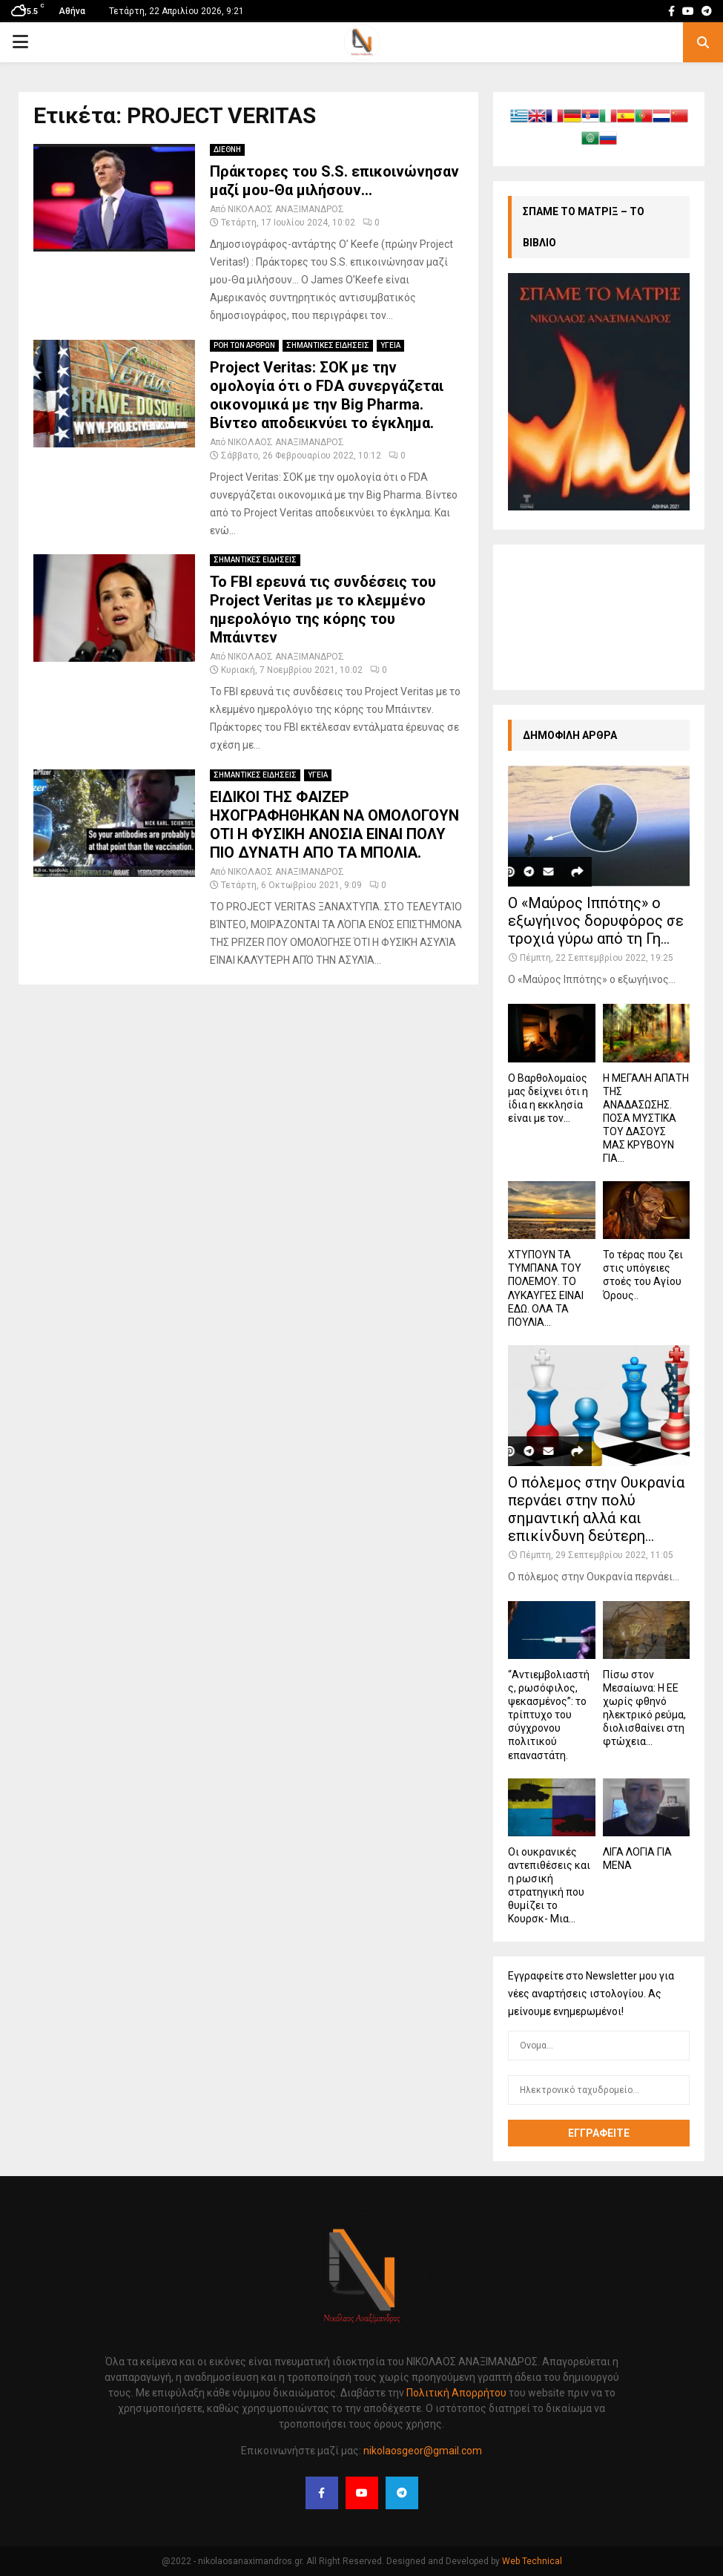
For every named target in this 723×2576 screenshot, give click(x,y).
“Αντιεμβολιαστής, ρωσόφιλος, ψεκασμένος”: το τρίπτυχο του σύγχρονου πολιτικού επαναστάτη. (549, 1715)
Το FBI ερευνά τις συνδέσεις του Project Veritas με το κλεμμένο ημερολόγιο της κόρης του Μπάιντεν (323, 609)
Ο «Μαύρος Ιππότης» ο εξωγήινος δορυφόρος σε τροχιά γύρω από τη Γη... (596, 920)
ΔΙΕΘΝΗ (227, 149)
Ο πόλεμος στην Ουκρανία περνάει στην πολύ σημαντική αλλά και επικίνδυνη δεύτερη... (596, 1509)
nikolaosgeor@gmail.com (422, 2451)
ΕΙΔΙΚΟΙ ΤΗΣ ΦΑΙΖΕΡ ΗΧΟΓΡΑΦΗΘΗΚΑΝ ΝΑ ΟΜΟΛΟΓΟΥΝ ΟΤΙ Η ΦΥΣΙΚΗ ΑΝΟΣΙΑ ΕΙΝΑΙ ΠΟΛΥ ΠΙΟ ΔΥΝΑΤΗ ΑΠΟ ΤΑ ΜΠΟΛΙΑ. (334, 824)
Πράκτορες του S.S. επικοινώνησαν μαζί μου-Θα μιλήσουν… (334, 180)
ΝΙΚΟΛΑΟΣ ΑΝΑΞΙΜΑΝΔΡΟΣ (286, 209)
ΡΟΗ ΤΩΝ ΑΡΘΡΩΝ (244, 345)
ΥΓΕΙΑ (390, 345)
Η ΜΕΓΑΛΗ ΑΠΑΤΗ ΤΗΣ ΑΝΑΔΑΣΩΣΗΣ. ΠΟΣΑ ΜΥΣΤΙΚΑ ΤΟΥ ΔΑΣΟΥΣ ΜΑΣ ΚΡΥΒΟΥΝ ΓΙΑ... (646, 1118)
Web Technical (532, 2561)
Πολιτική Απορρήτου (455, 2393)
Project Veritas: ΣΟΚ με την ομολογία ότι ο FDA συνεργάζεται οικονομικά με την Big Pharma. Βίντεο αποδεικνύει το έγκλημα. (326, 395)
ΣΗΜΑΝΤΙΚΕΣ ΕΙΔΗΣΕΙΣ (327, 345)
